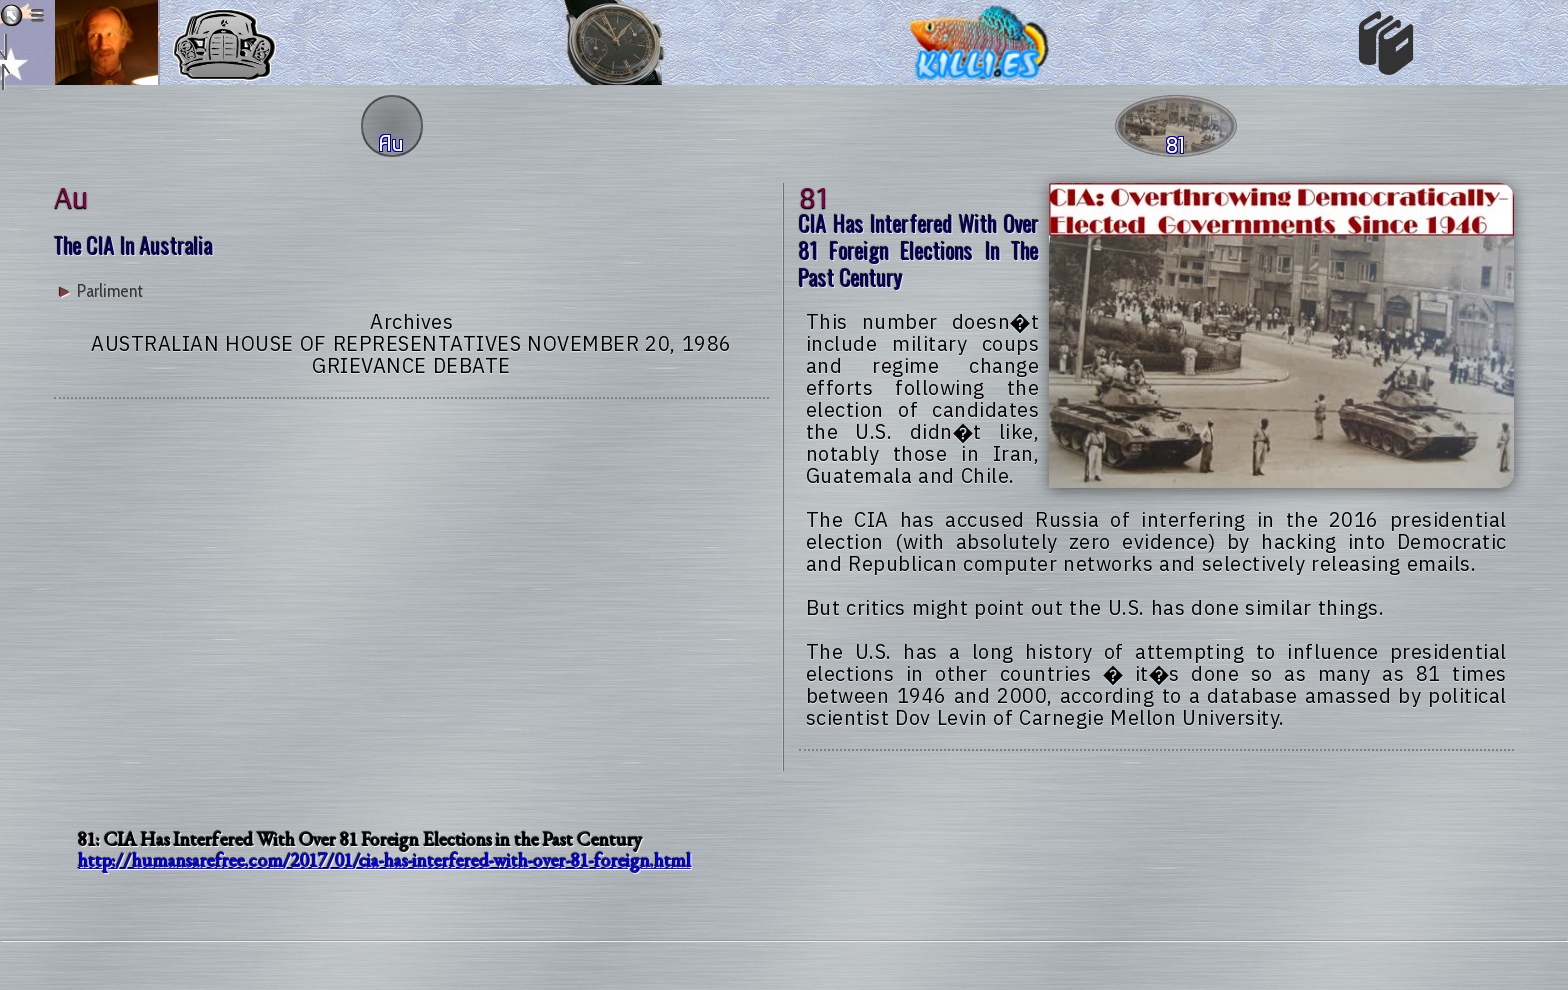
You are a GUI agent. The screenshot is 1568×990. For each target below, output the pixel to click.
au (71, 196)
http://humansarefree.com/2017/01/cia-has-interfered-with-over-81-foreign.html (384, 860)
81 (813, 196)
